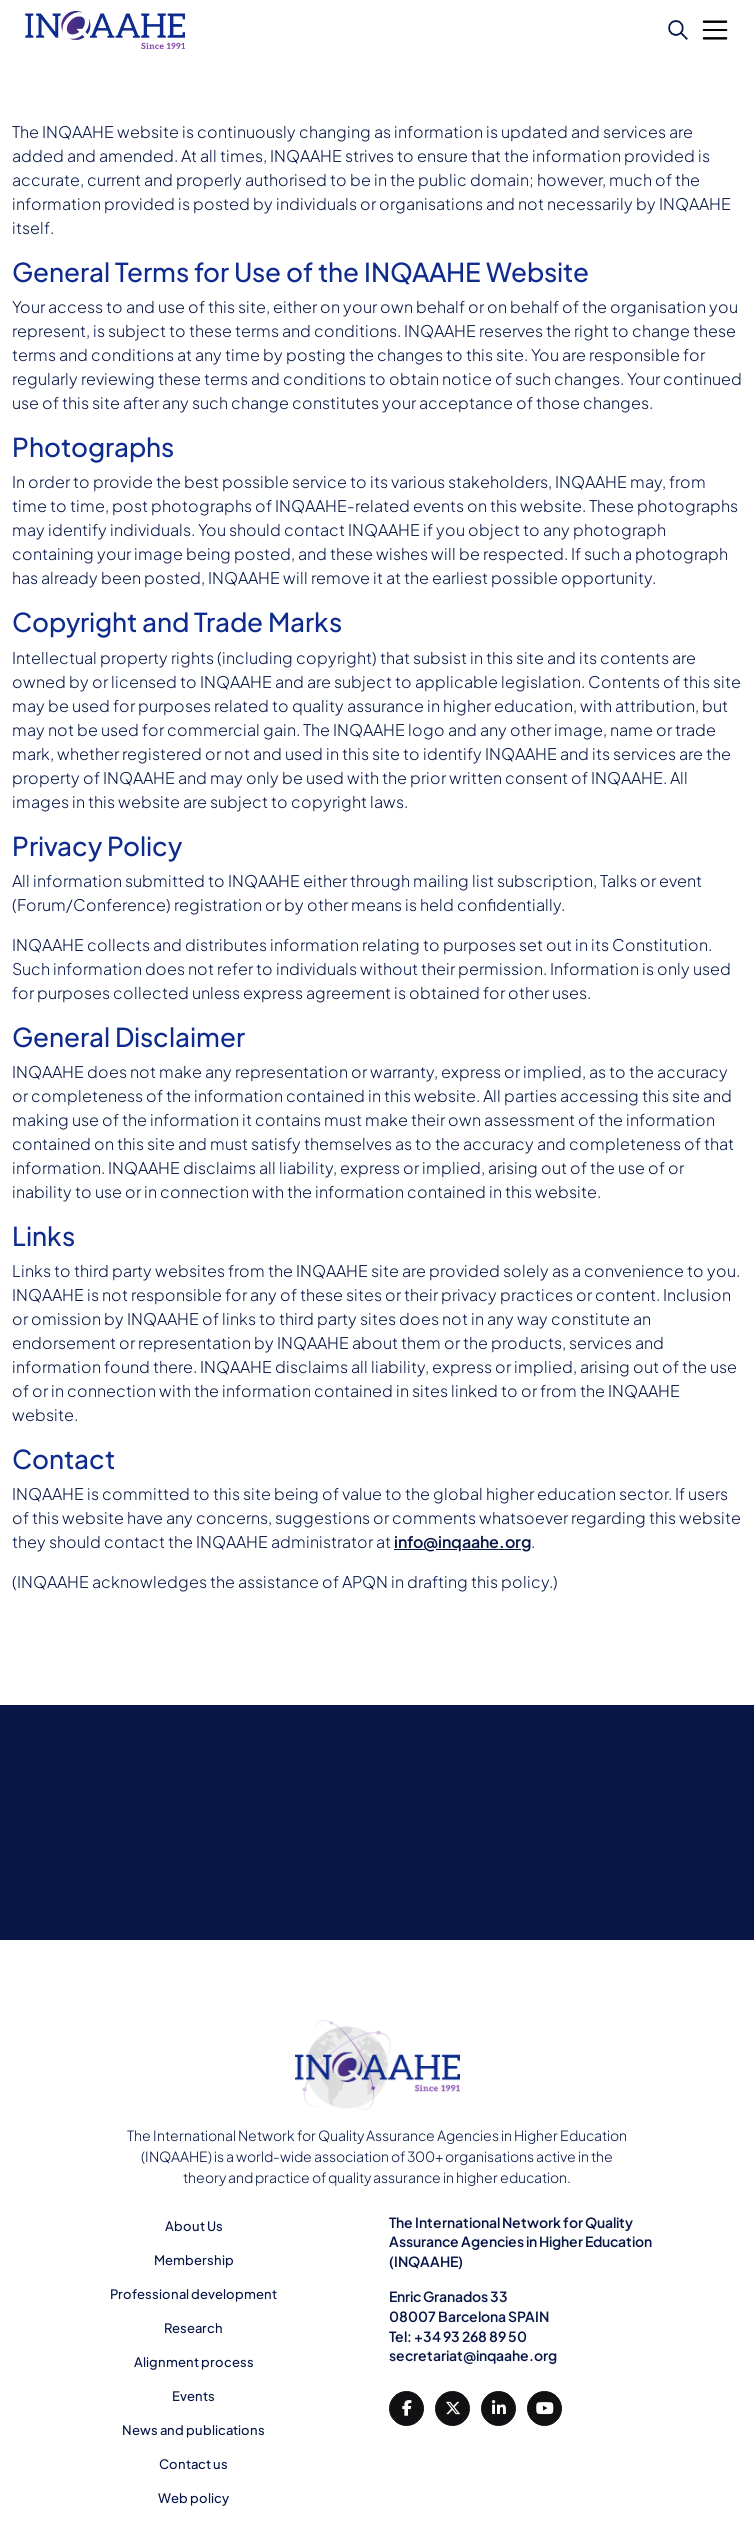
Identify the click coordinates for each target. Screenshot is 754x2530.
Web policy (193, 2498)
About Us (194, 2226)
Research (193, 2328)
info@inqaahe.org (462, 1541)
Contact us (193, 2464)
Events (193, 2396)
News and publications (193, 2430)
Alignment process (194, 2362)
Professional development (193, 2294)
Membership (194, 2260)
